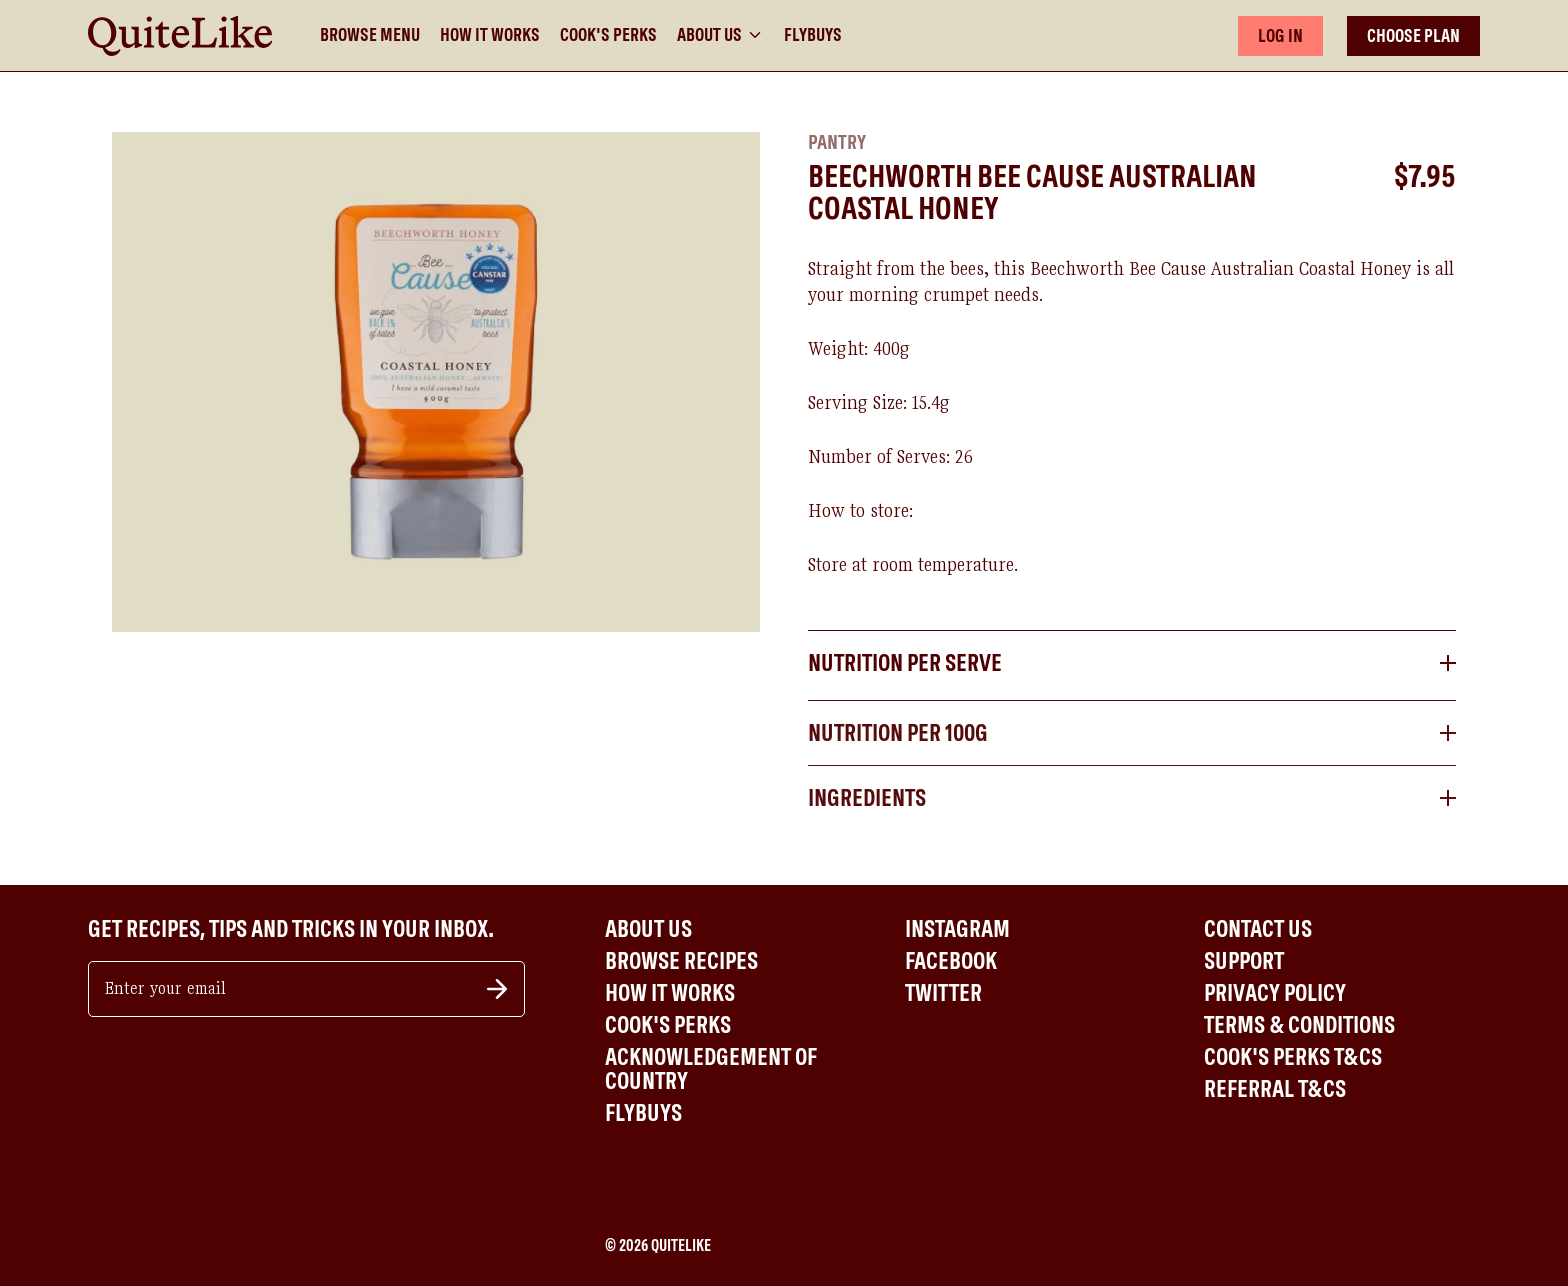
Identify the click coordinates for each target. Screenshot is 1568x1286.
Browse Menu (370, 35)
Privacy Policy (1275, 993)
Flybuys (813, 35)
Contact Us (1258, 929)
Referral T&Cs (1275, 1089)
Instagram (957, 929)
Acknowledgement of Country (711, 1069)
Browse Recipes (681, 961)
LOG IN (1280, 35)
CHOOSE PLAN (1413, 35)
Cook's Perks (608, 35)
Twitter (943, 993)
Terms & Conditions (1299, 1025)
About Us (720, 35)
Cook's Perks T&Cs (1293, 1057)
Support (1244, 961)
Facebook (951, 961)
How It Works (490, 35)
